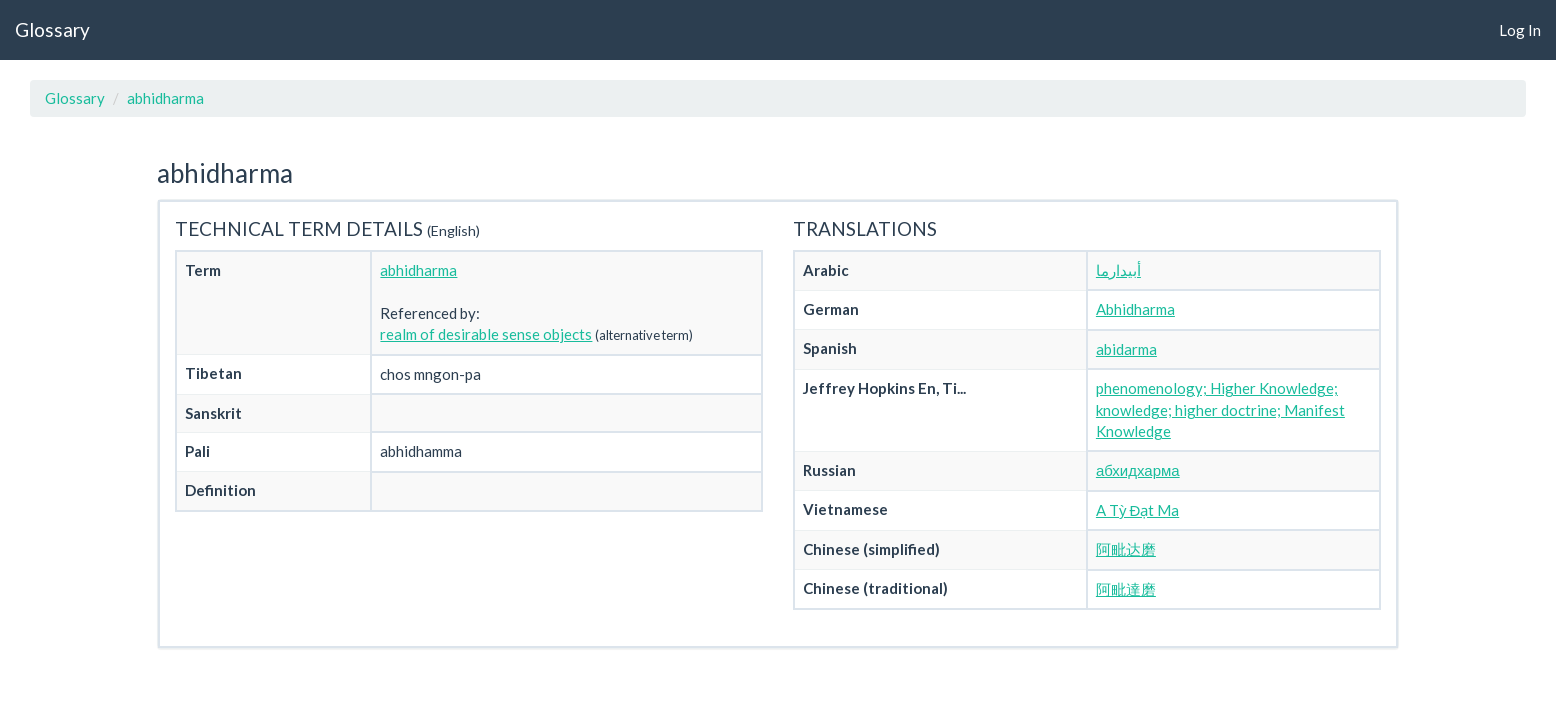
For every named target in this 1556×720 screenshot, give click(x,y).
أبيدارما (1118, 270)
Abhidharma (1135, 309)
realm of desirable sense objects (486, 334)
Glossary (52, 29)
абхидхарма (1138, 470)
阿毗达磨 (1126, 549)
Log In (1520, 30)
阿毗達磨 (1126, 589)
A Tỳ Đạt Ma (1137, 510)
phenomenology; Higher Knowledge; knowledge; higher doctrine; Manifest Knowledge (1220, 409)
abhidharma (165, 98)
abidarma (1126, 349)
